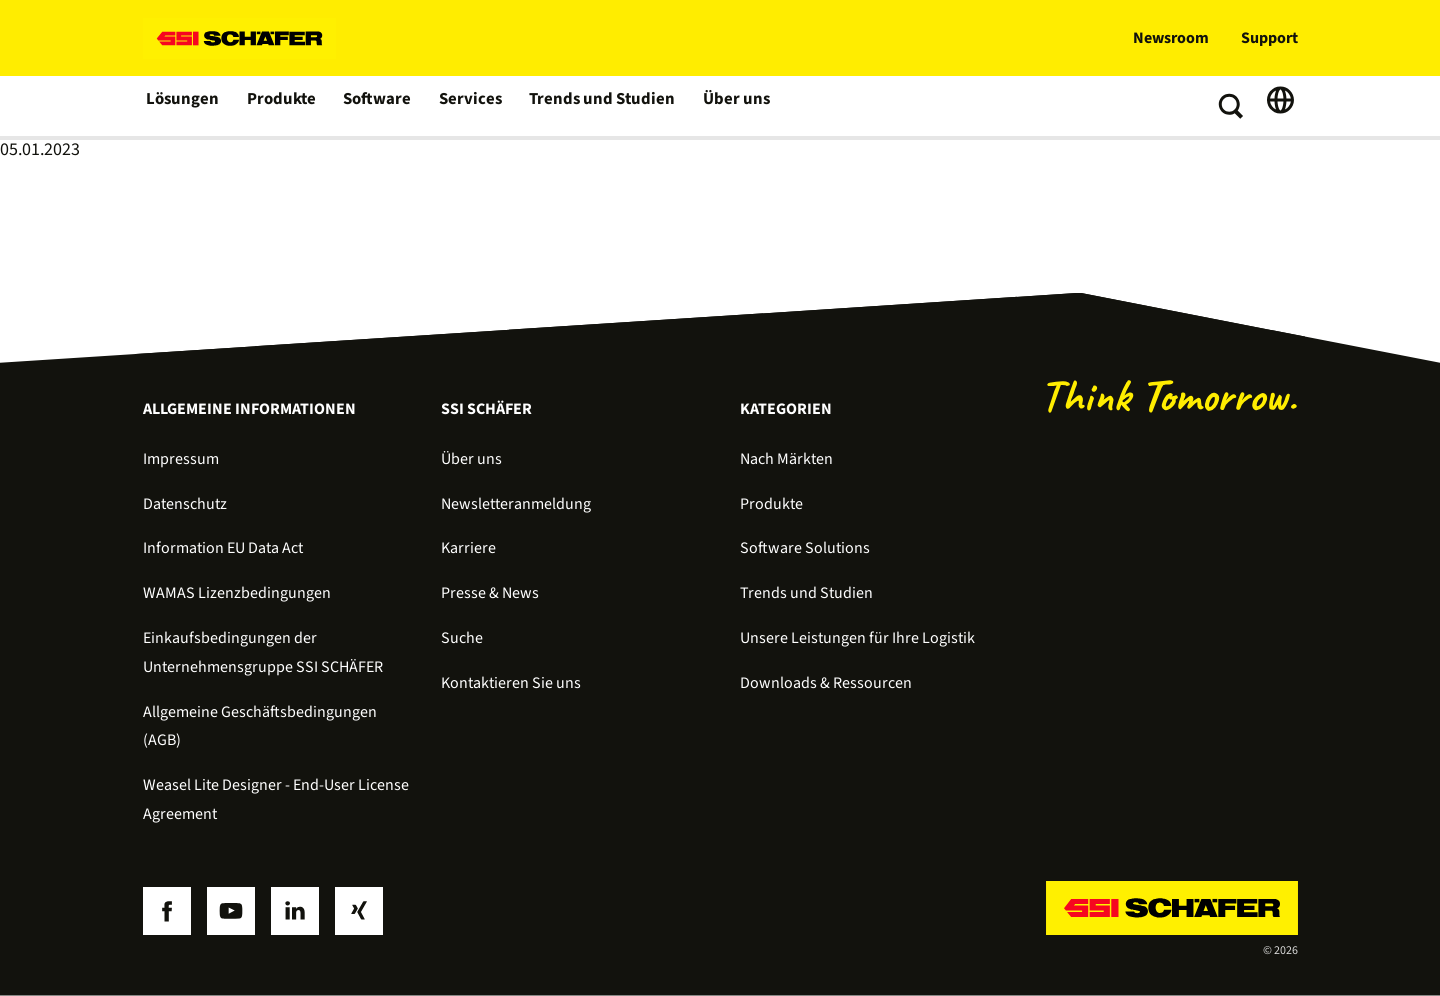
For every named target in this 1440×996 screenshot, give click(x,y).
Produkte (281, 106)
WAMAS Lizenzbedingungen (237, 593)
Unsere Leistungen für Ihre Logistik (857, 638)
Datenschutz (185, 504)
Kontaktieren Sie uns (511, 683)
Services (469, 106)
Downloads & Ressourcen (826, 683)
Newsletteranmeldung (516, 504)
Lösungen (183, 106)
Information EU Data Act (223, 548)
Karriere (468, 548)
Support (1269, 38)
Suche (462, 638)
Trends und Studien (597, 106)
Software (377, 106)
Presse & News (490, 593)
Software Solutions (805, 548)
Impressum (181, 459)
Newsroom (1171, 38)
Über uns (727, 106)
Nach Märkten (786, 459)
